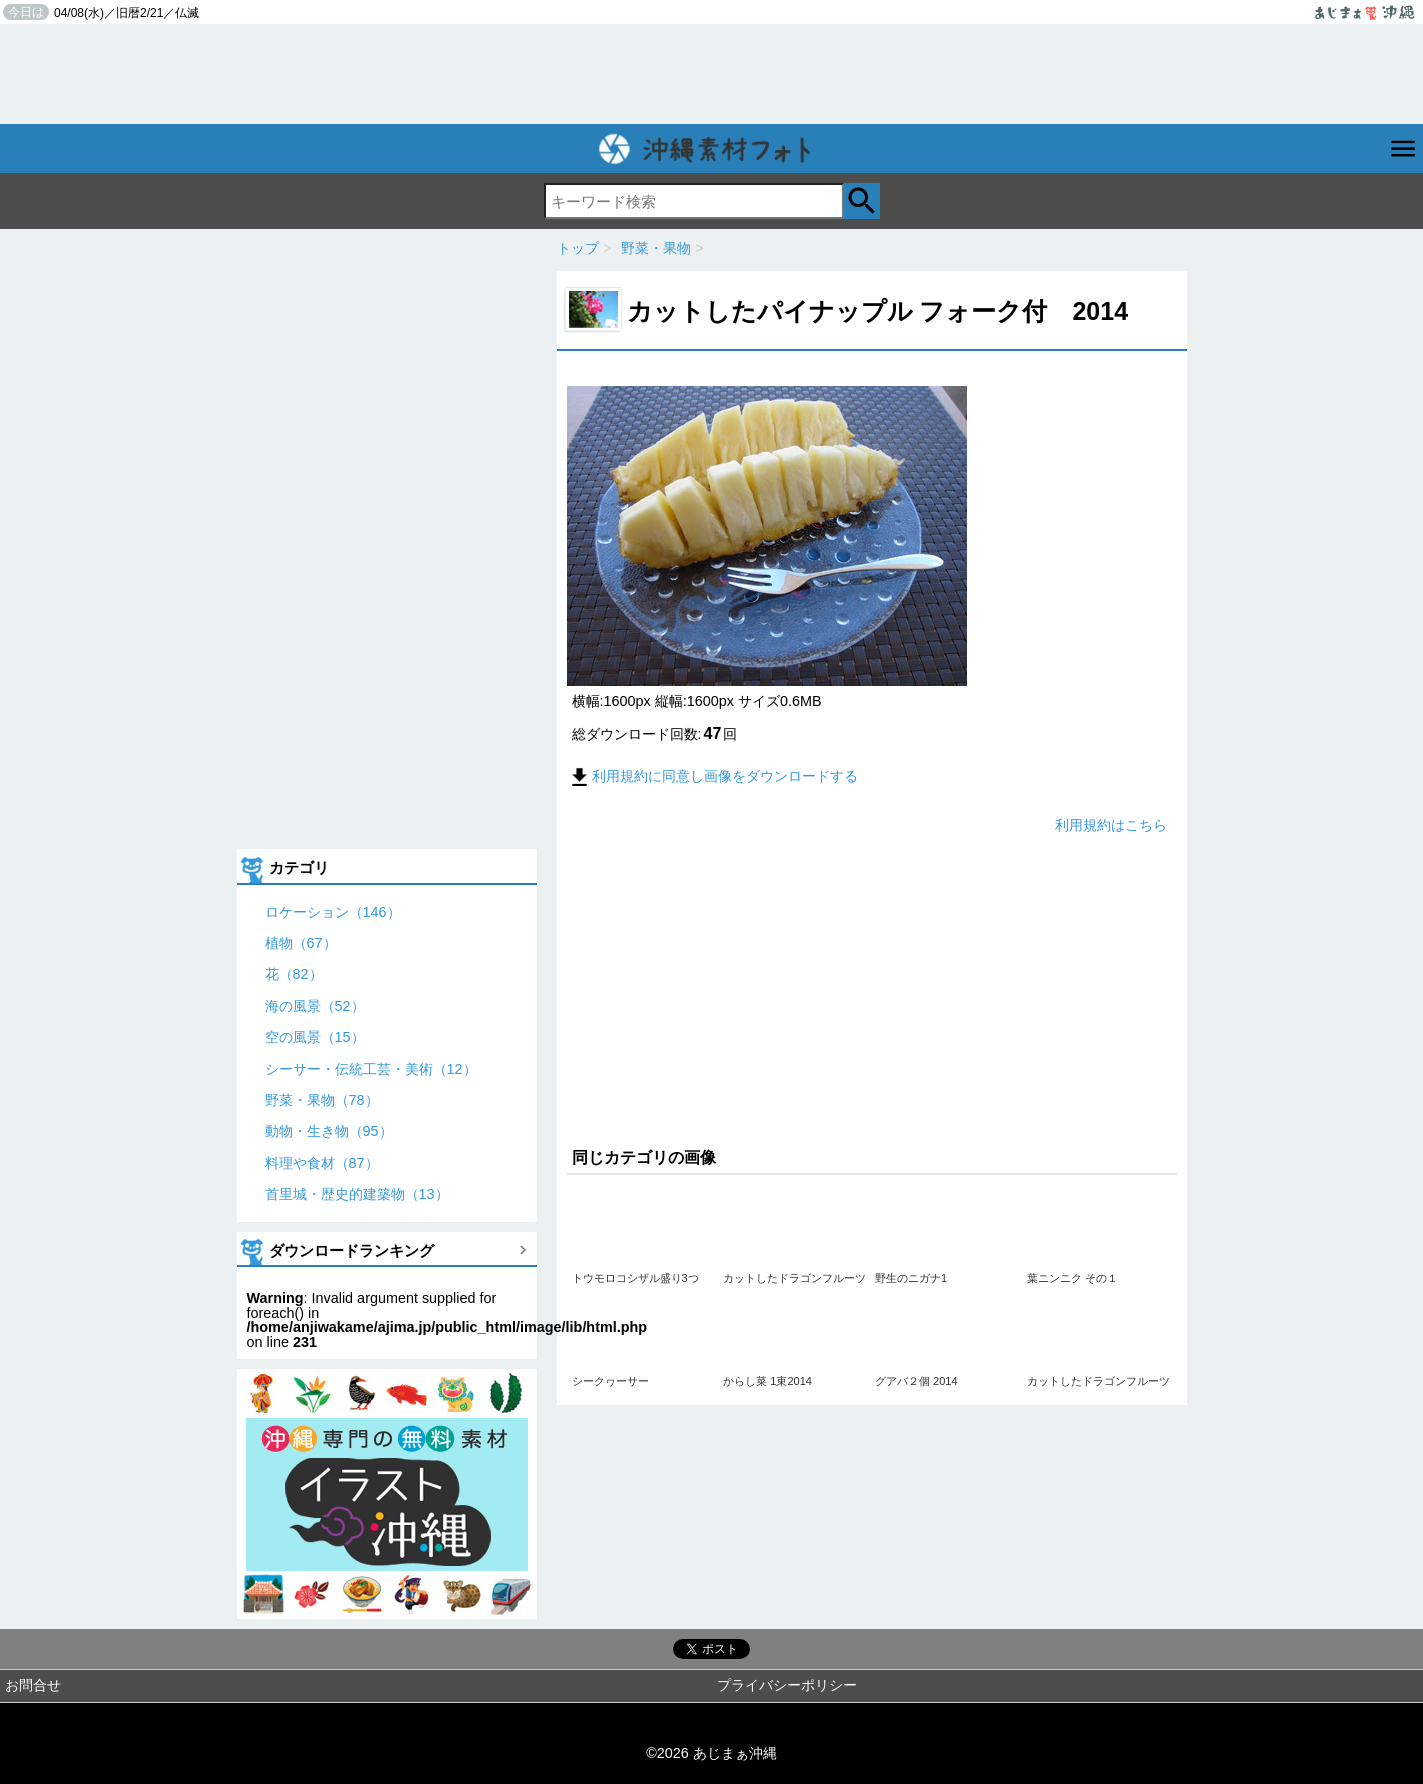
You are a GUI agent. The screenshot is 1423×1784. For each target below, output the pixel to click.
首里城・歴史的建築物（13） (357, 1194)
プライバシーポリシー (787, 1685)
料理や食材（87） (322, 1163)
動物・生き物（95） (329, 1131)
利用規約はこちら (1111, 825)
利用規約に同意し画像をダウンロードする (712, 776)
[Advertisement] (712, 74)
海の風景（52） (315, 1006)
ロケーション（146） (333, 912)
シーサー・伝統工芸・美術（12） (371, 1069)
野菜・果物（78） (322, 1100)
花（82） (294, 974)
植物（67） (301, 943)
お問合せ (33, 1685)
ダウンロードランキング (351, 1250)
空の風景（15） (315, 1037)
